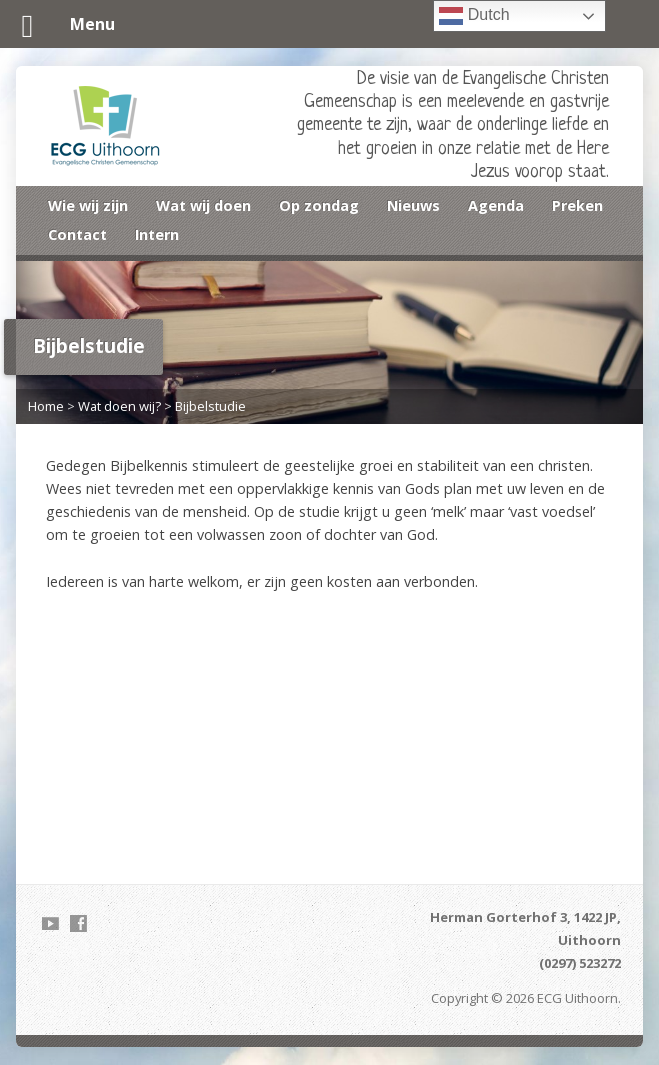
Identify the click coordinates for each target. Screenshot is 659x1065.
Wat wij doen (203, 205)
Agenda (496, 205)
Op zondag (319, 205)
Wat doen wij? (119, 406)
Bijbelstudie (210, 406)
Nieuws (413, 205)
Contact (77, 234)
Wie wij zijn (88, 205)
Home (46, 406)
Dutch (474, 16)
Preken (577, 205)
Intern (157, 234)
